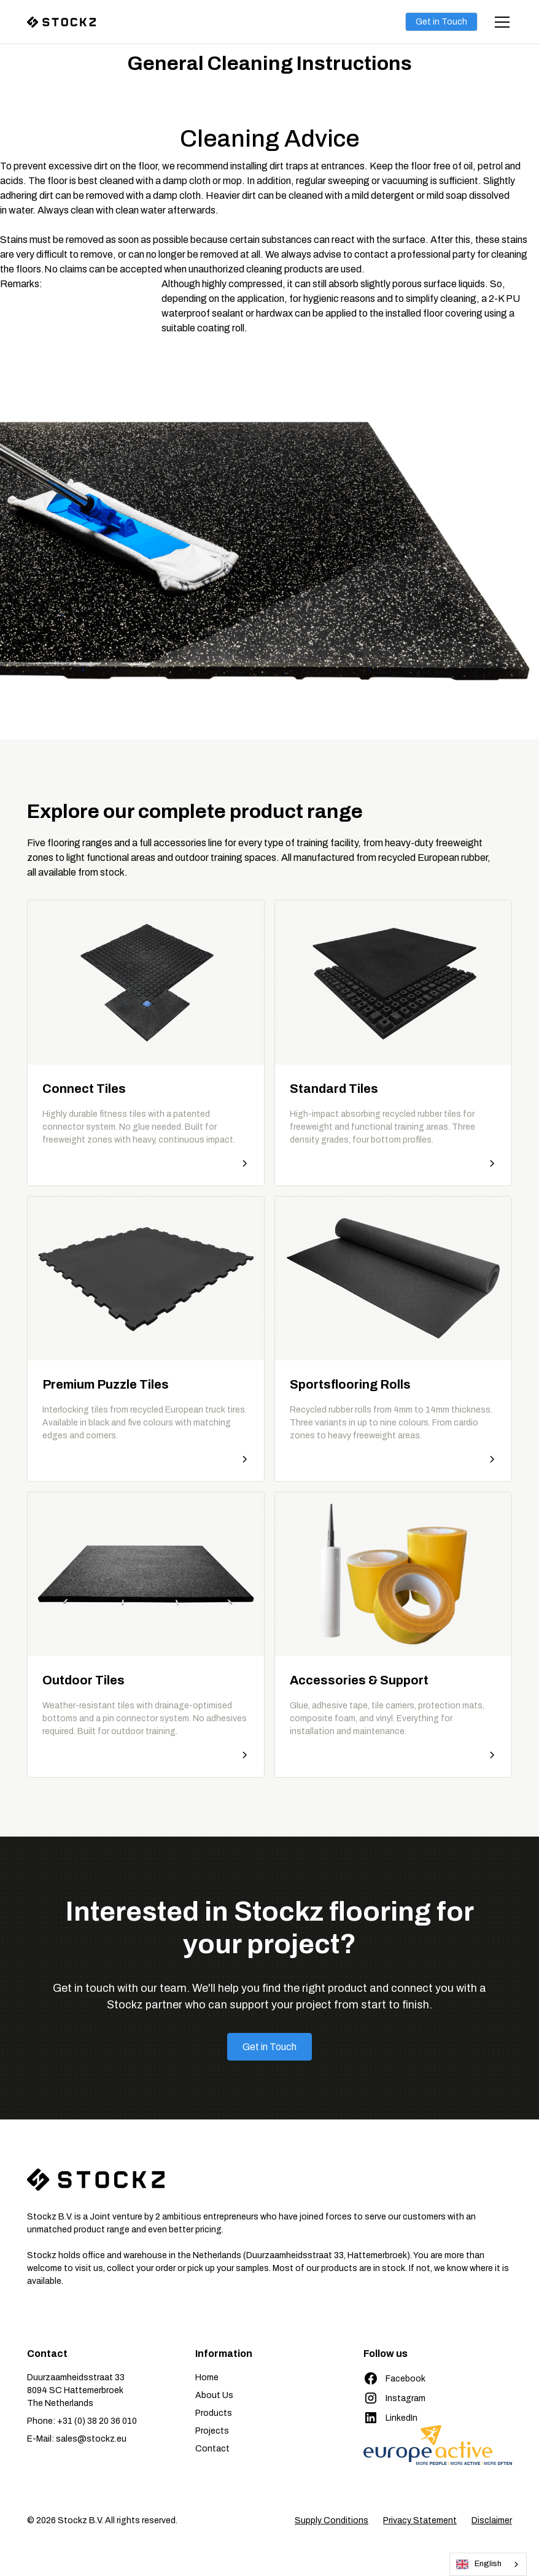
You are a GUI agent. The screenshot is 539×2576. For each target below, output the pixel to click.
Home (207, 2377)
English (479, 2564)
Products (213, 2413)
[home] (76, 22)
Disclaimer (491, 2520)
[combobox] (488, 2564)
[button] (499, 22)
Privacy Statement (420, 2520)
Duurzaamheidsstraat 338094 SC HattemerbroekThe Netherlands (76, 2390)
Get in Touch (441, 21)
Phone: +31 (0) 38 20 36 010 (82, 2421)
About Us (214, 2395)
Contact (212, 2448)
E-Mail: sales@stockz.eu (76, 2438)
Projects (212, 2430)
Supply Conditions (331, 2520)
